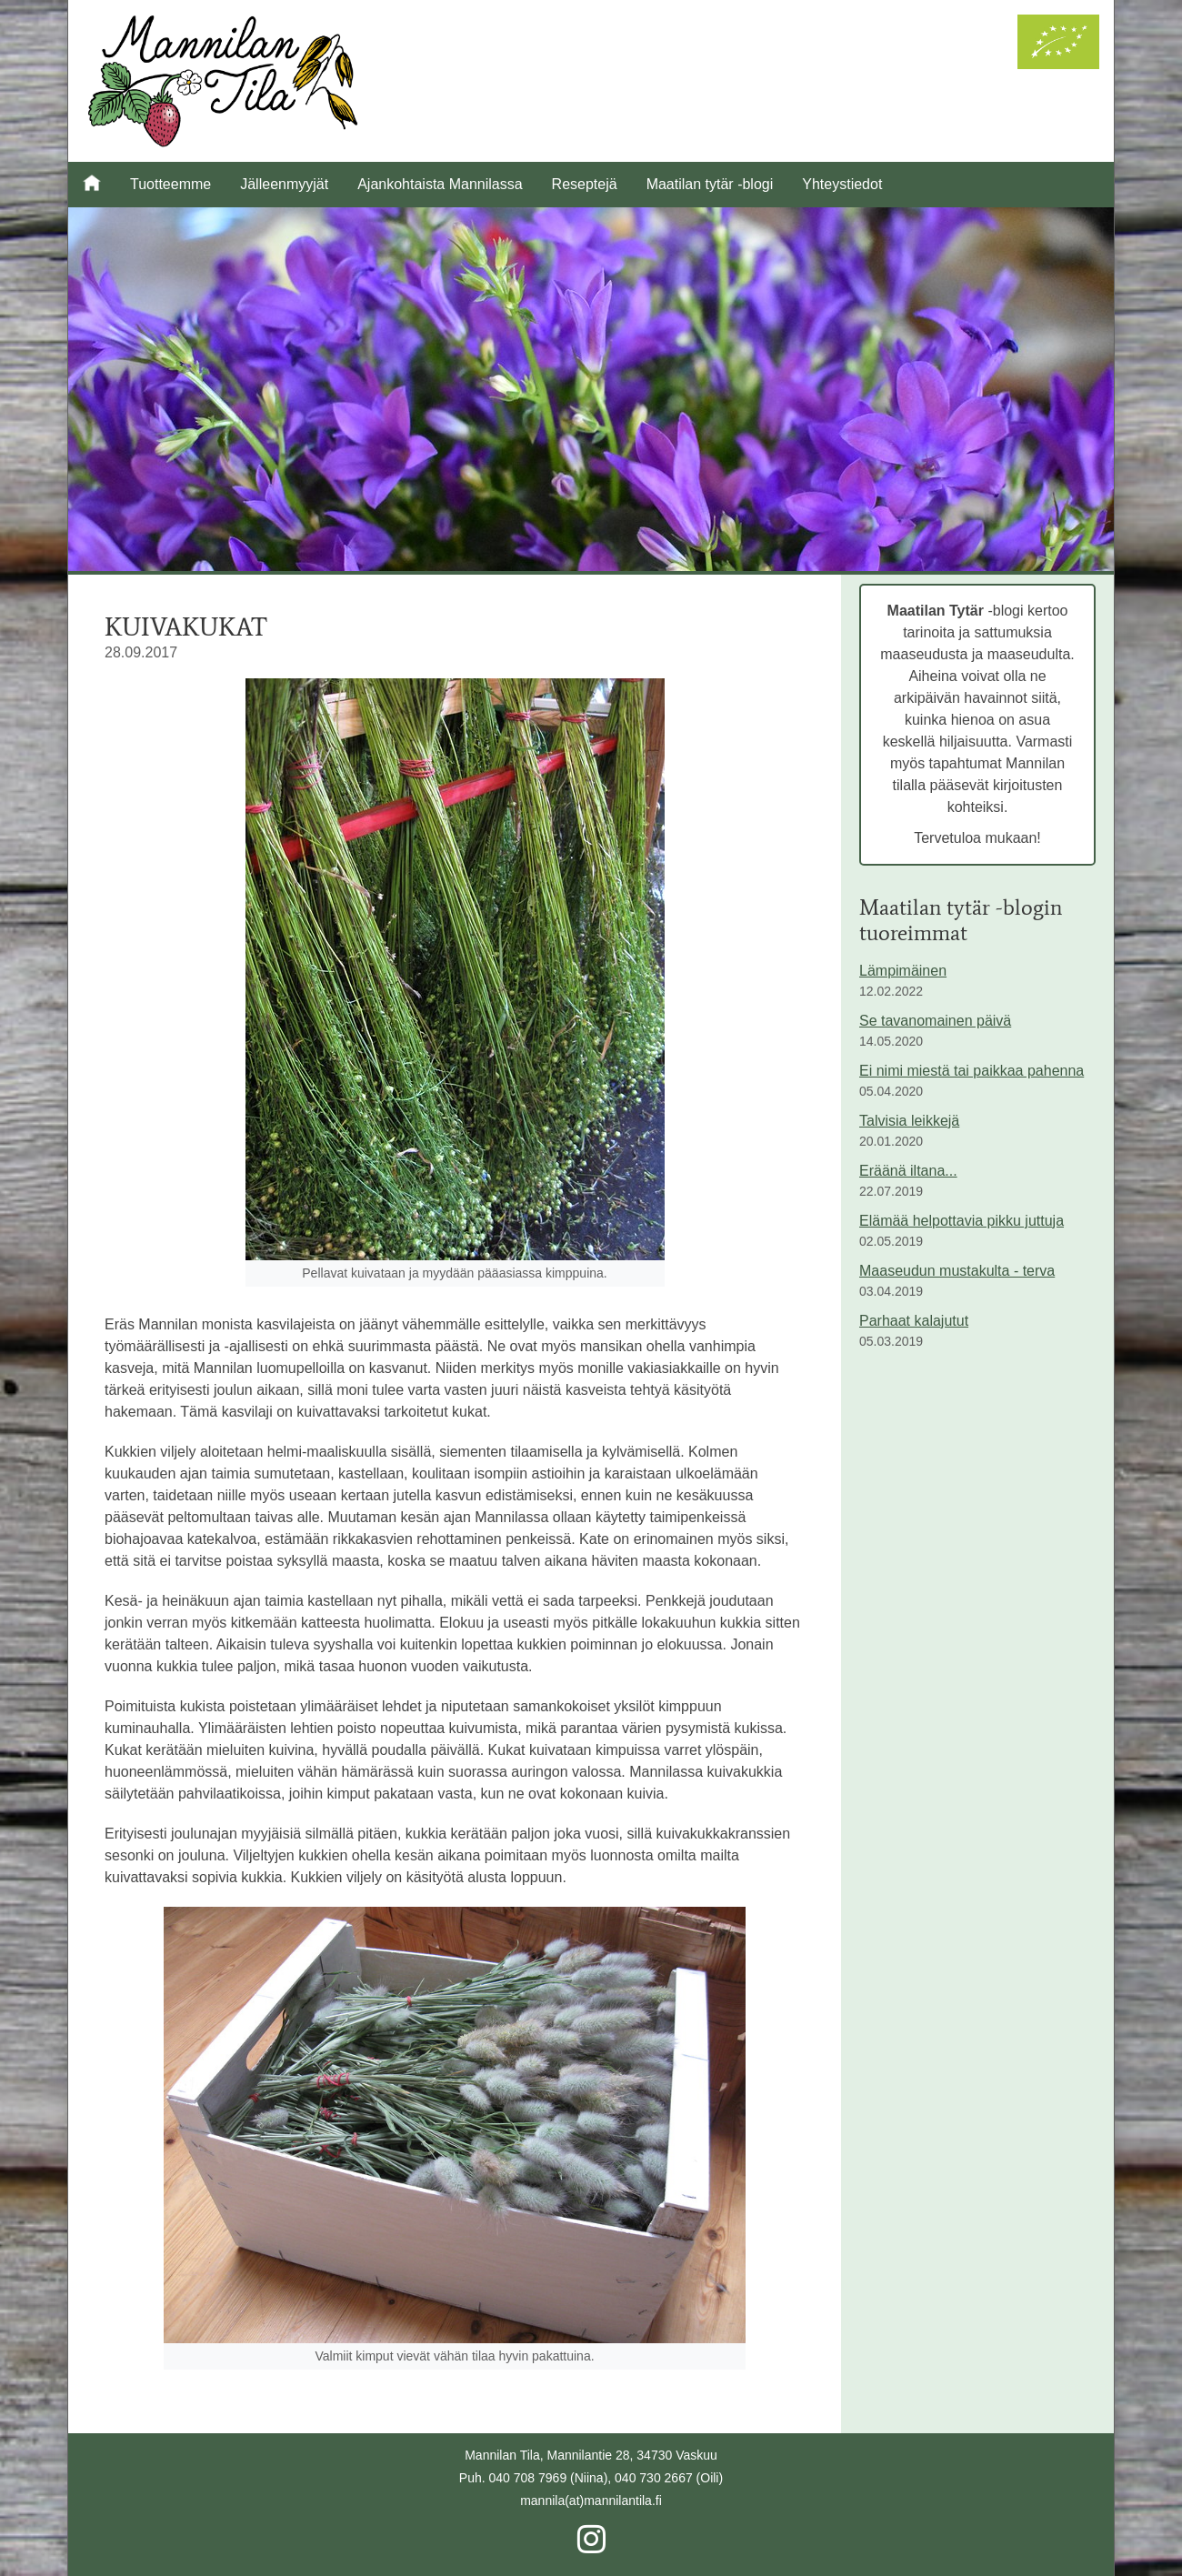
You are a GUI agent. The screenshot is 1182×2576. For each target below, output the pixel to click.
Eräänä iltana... (908, 1170)
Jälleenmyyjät (284, 184)
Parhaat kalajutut (913, 1320)
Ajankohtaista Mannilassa (439, 184)
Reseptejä (584, 184)
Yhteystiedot (842, 184)
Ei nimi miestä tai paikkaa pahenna (971, 1070)
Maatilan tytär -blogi (710, 184)
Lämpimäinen (903, 970)
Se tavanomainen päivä (935, 1020)
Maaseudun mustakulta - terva (957, 1270)
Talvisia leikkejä (909, 1120)
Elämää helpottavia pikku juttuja (961, 1220)
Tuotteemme (170, 184)
